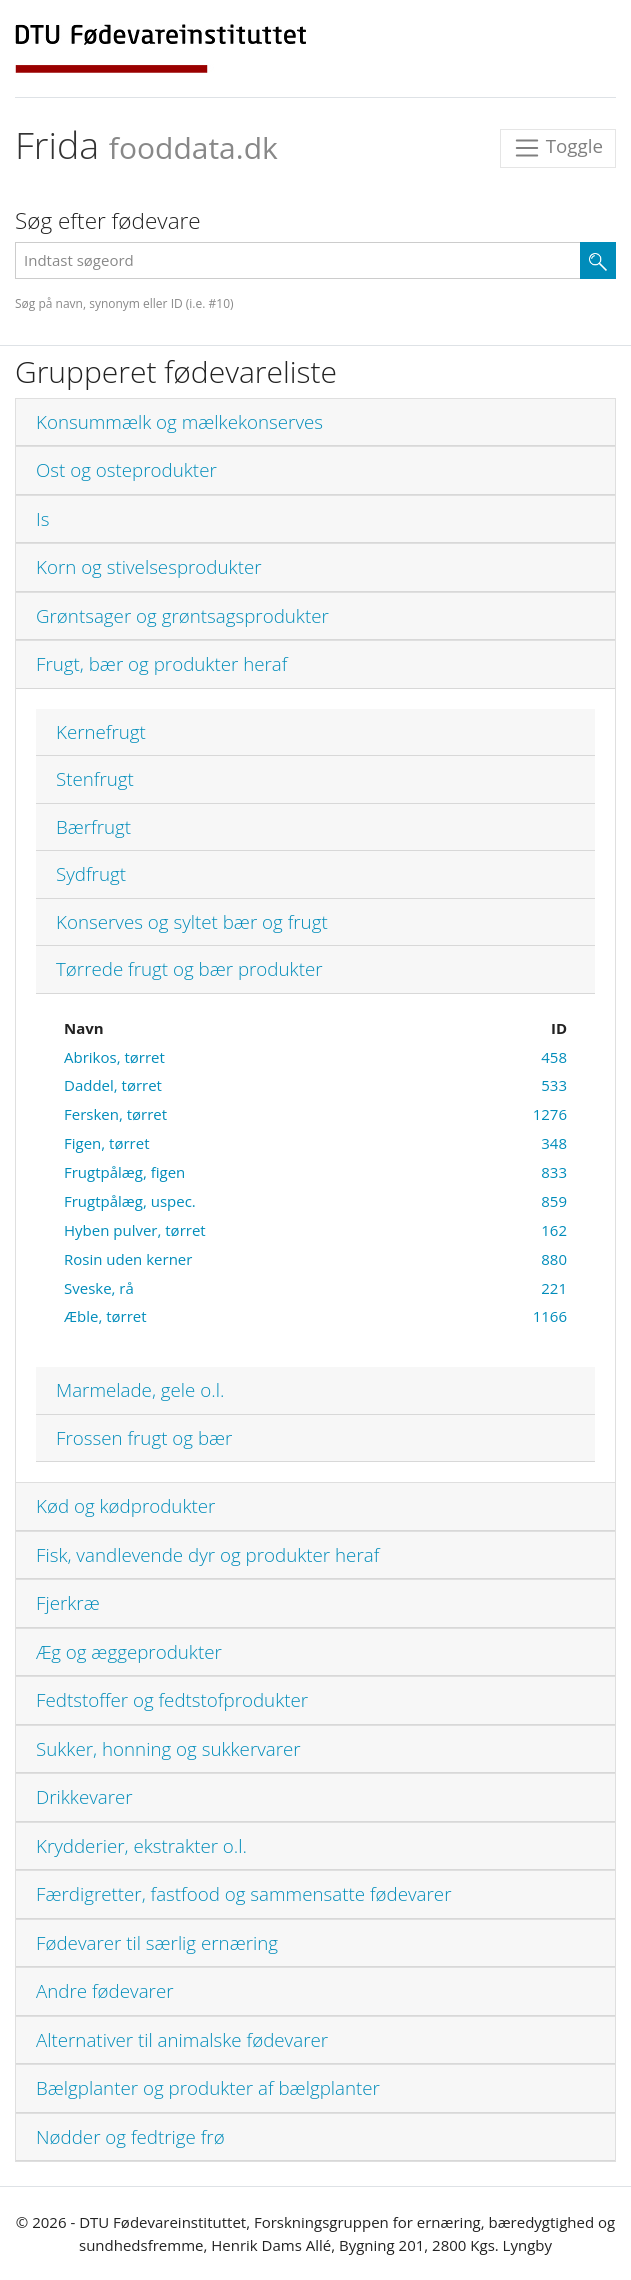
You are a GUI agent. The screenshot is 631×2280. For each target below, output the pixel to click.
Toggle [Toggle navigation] (558, 148)
